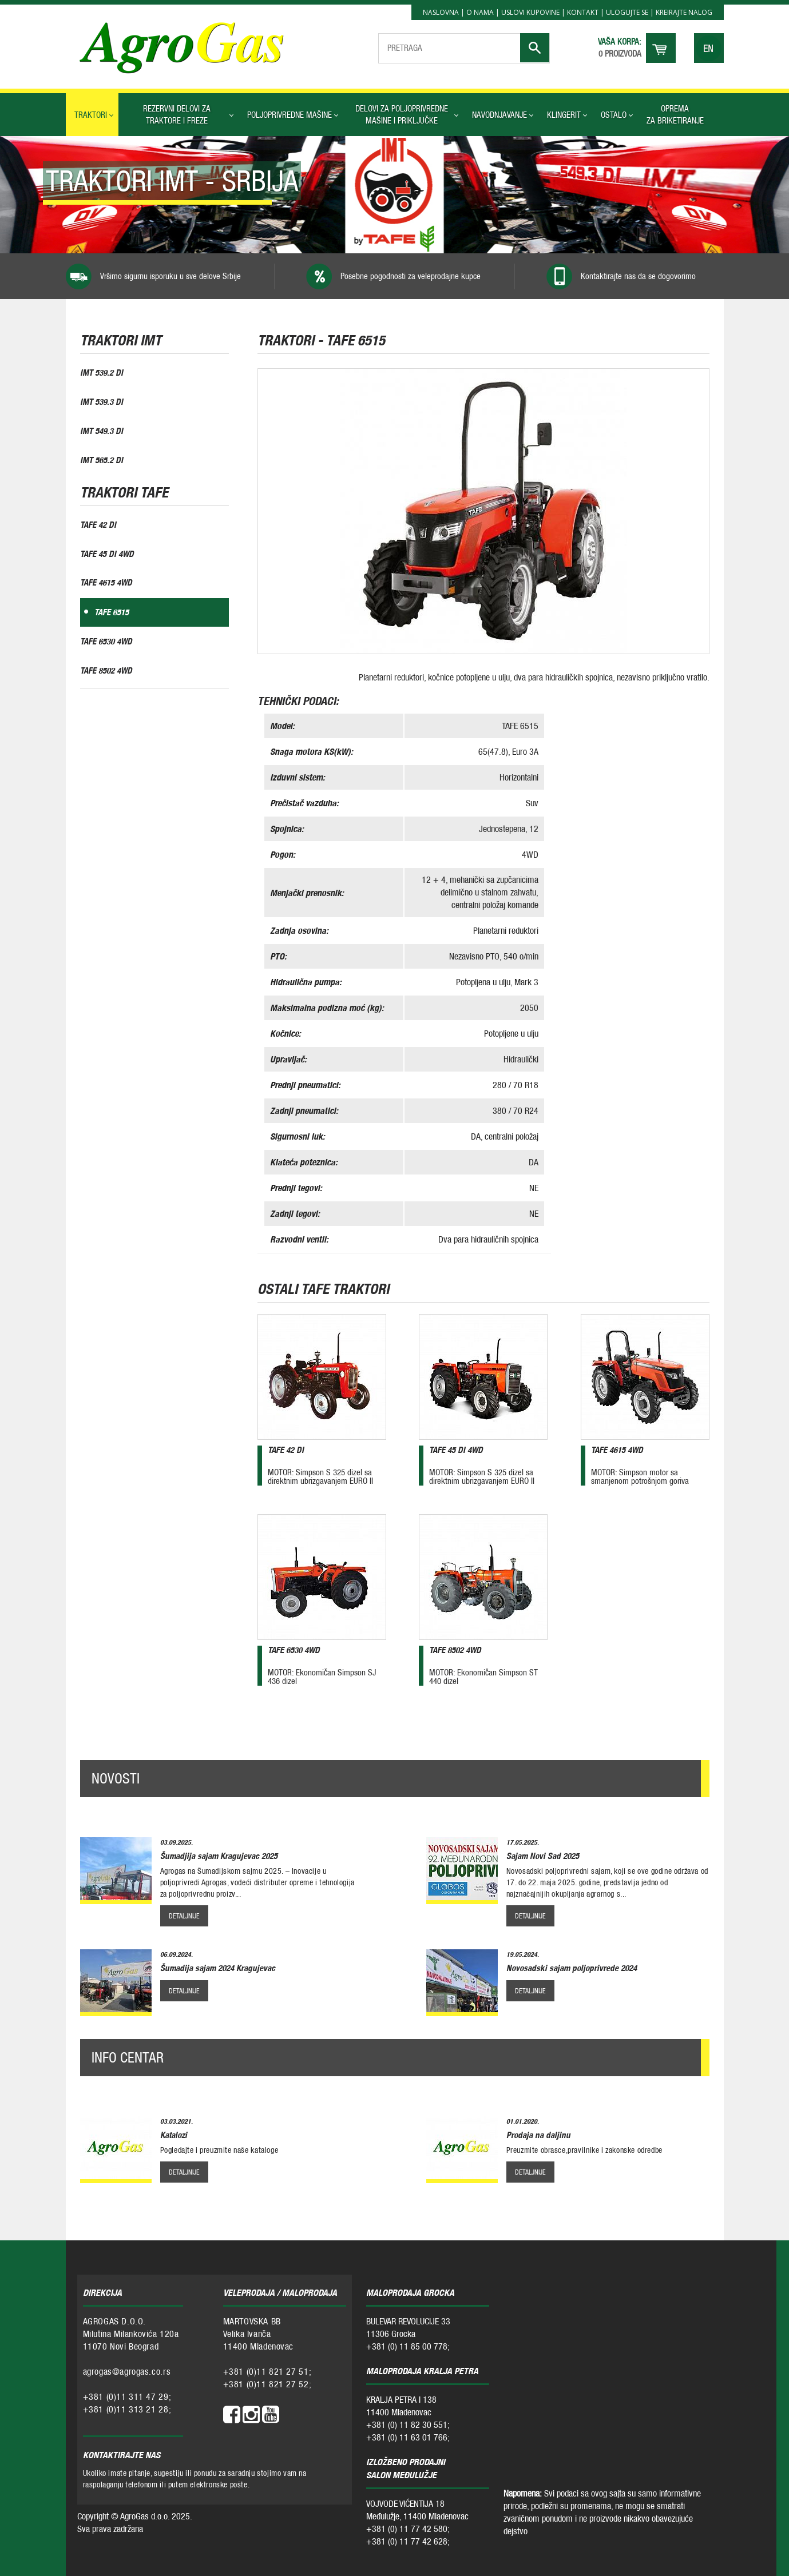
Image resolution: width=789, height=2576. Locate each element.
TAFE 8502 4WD (106, 675)
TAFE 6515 (111, 615)
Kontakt (582, 12)
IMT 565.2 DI (101, 461)
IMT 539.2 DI (101, 372)
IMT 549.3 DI (101, 431)
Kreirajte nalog (684, 12)
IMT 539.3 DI (101, 401)
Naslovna (441, 12)
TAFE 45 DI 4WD (107, 556)
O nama (480, 12)
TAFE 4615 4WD (106, 585)
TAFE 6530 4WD (106, 645)
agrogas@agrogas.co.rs (127, 2371)
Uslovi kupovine (530, 12)
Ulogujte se (627, 12)
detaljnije (184, 1915)
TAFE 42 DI (98, 526)
